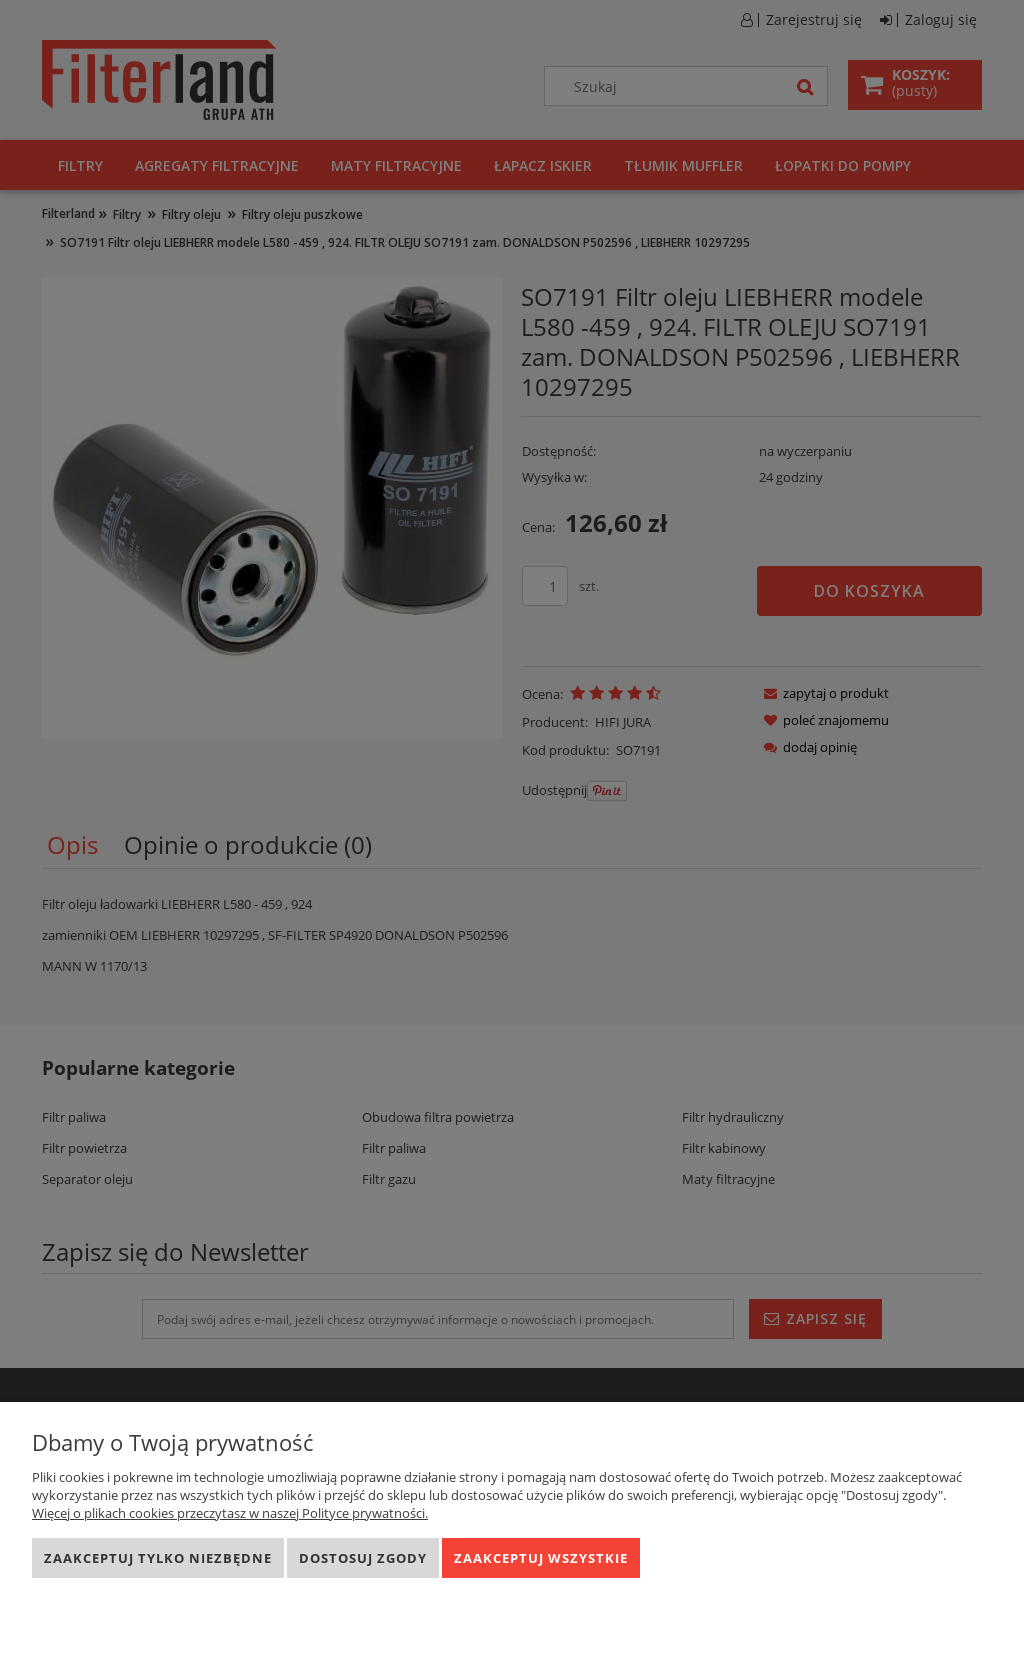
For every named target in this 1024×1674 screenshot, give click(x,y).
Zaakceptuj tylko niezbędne (158, 1558)
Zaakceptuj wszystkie (541, 1558)
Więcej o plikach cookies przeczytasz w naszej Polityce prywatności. (230, 1513)
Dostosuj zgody (363, 1558)
